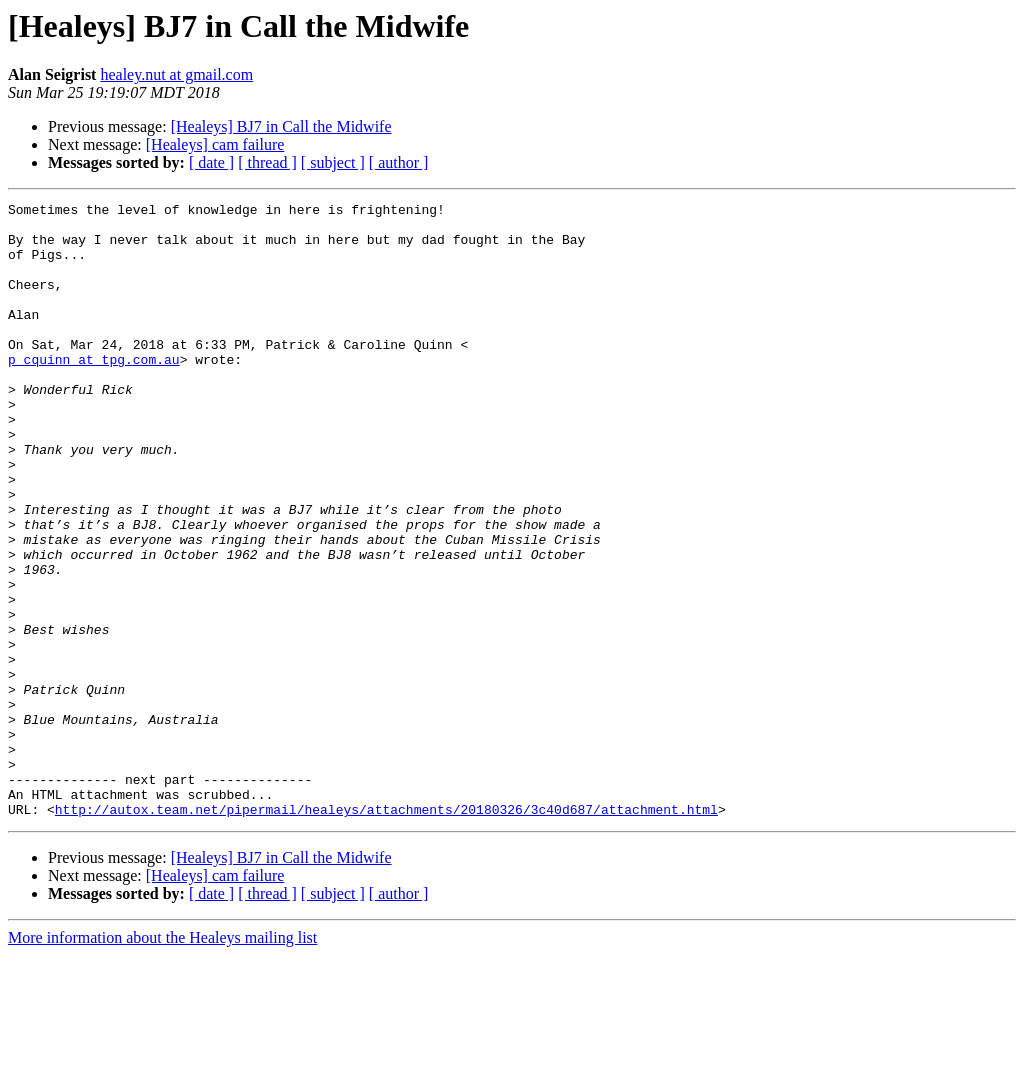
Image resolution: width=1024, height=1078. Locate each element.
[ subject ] (333, 162)
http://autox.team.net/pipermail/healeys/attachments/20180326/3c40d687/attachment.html (386, 932)
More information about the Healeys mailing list (162, 1060)
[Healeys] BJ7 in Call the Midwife (281, 126)
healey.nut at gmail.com (176, 74)
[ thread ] (267, 162)
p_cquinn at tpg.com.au (94, 392)
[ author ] (399, 162)
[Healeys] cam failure (215, 144)
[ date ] (211, 162)
